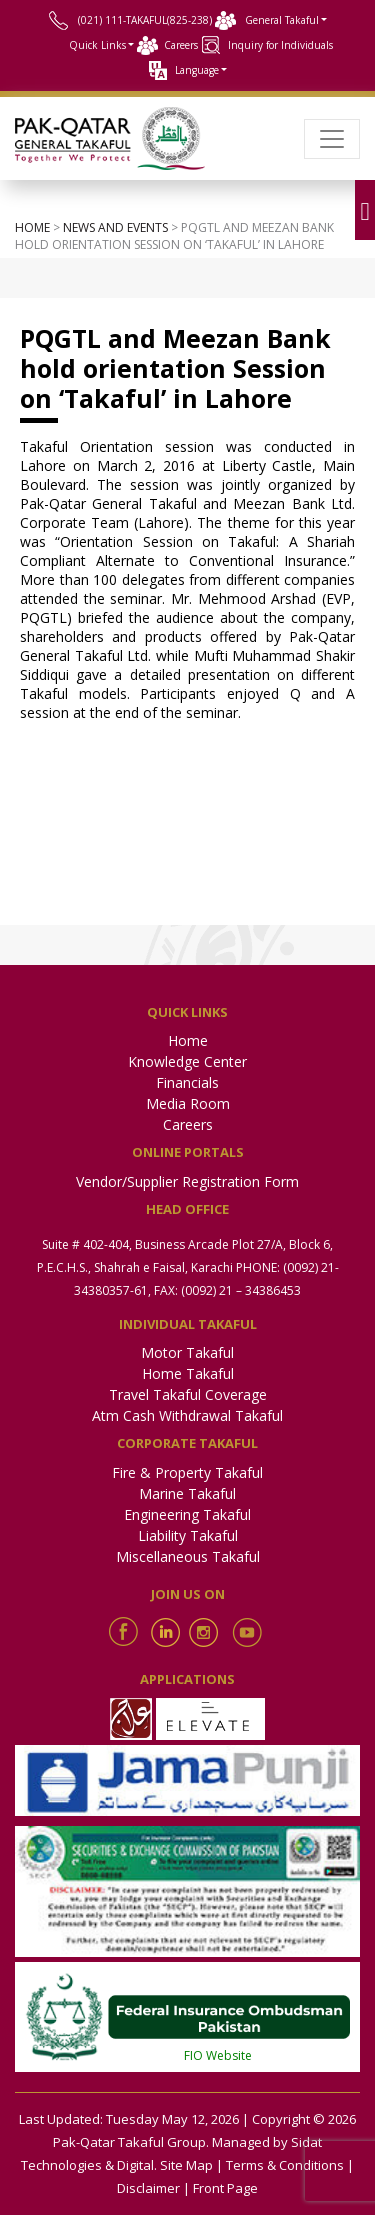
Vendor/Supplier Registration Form (187, 1181)
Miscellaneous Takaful (188, 1556)
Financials (187, 1082)
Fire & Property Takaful (187, 1472)
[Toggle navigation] (332, 139)
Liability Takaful (188, 1535)
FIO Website (218, 2055)
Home (32, 227)
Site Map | (191, 2165)
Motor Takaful (187, 1352)
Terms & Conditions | (290, 2165)
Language (197, 70)
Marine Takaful (187, 1493)
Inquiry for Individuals (280, 45)
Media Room (188, 1103)
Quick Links (97, 45)
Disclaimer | (153, 2188)
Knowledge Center (187, 1061)
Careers (181, 45)
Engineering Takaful (187, 1514)
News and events (115, 227)
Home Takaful (188, 1373)
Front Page (225, 2188)
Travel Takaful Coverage (188, 1394)
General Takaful (282, 20)
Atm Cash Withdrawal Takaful (187, 1415)
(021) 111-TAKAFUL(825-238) (145, 20)
